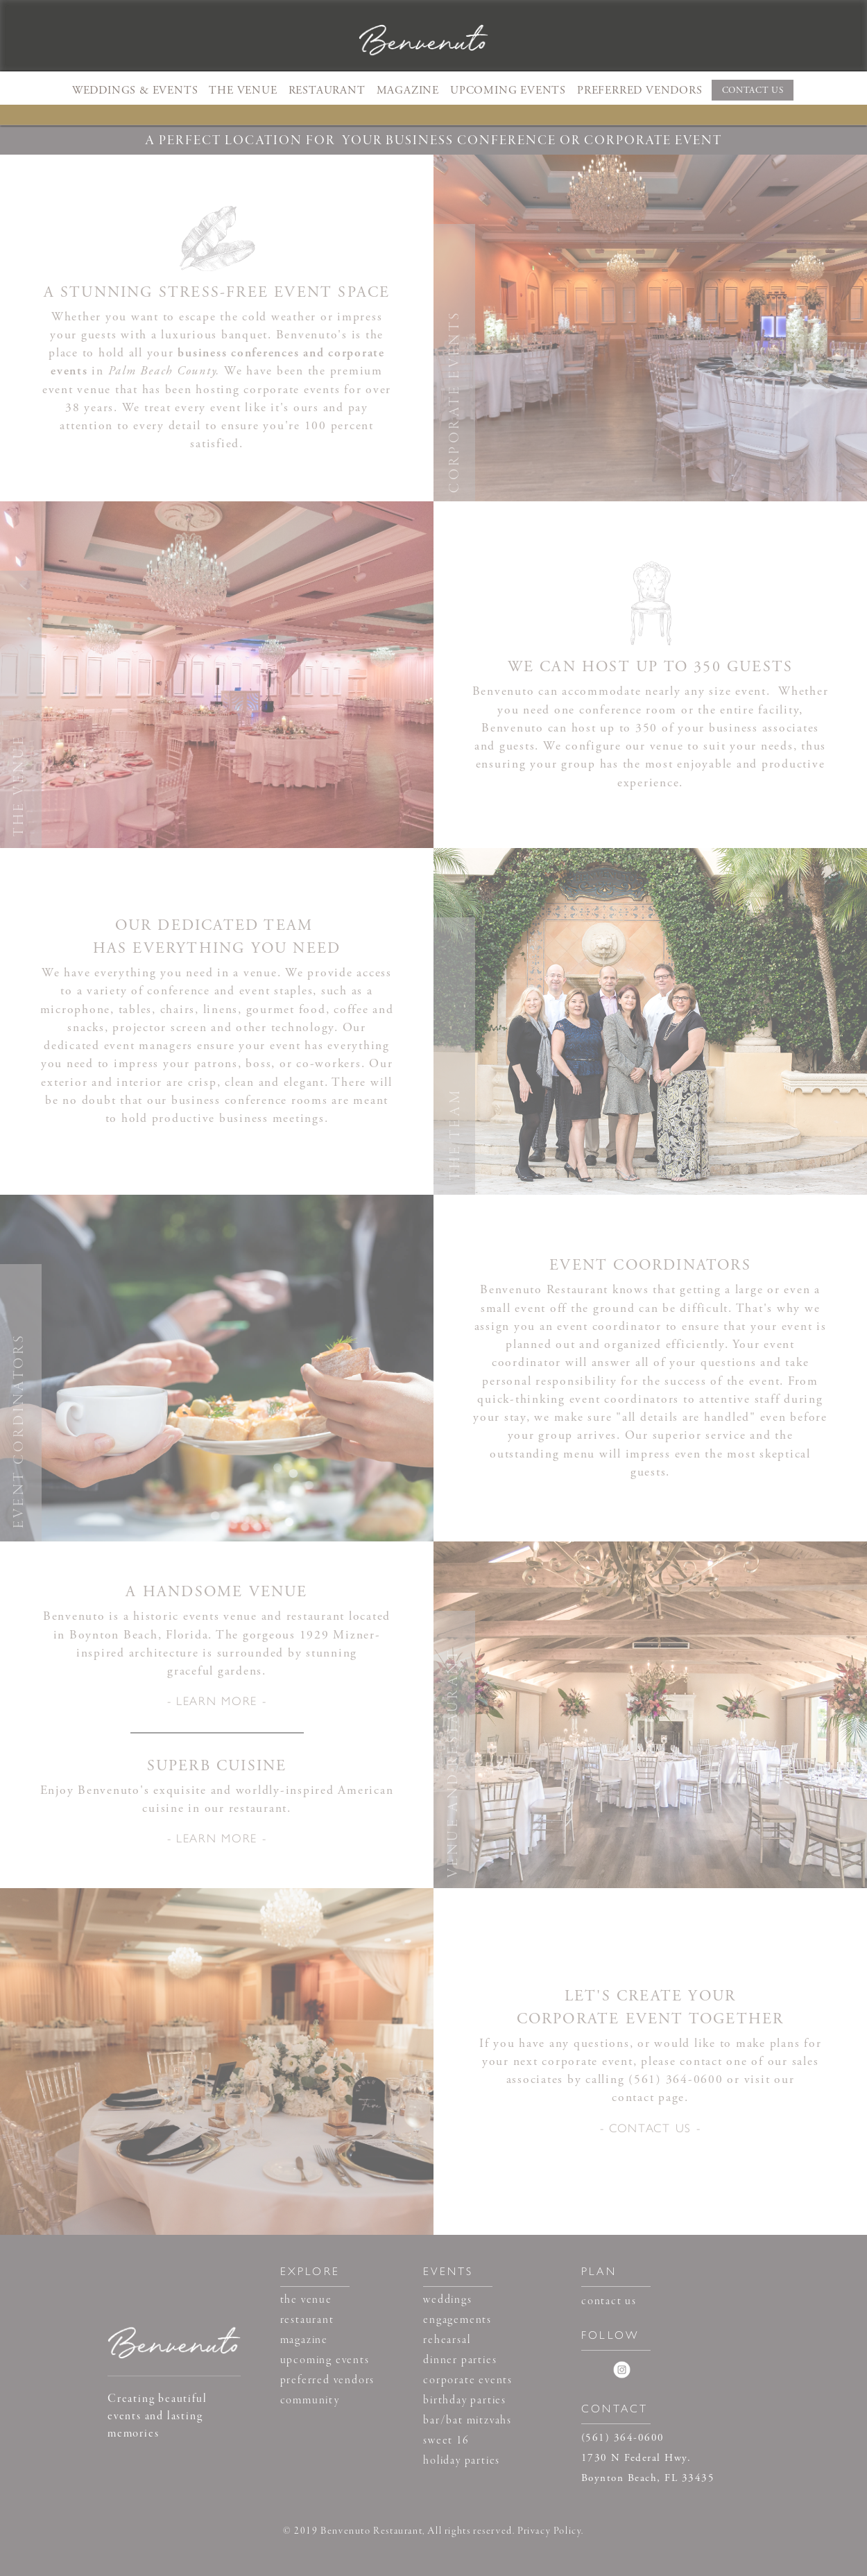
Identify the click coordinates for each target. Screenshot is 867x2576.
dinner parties (460, 2360)
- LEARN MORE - (217, 1700)
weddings (447, 2300)
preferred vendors (327, 2380)
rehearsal (446, 2340)
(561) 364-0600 (675, 2079)
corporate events (468, 2380)
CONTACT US (753, 90)
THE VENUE (243, 90)
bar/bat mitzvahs (467, 2420)
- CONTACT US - (650, 2127)
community (310, 2400)
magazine (304, 2340)
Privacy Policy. (550, 2531)
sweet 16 (445, 2440)
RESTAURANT (327, 90)
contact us (609, 2301)
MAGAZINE (408, 90)
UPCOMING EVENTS (508, 90)
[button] (135, 90)
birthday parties (464, 2400)
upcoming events (325, 2360)
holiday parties (461, 2461)
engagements (457, 2320)
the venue (306, 2300)
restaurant (307, 2320)
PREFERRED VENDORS (640, 90)
